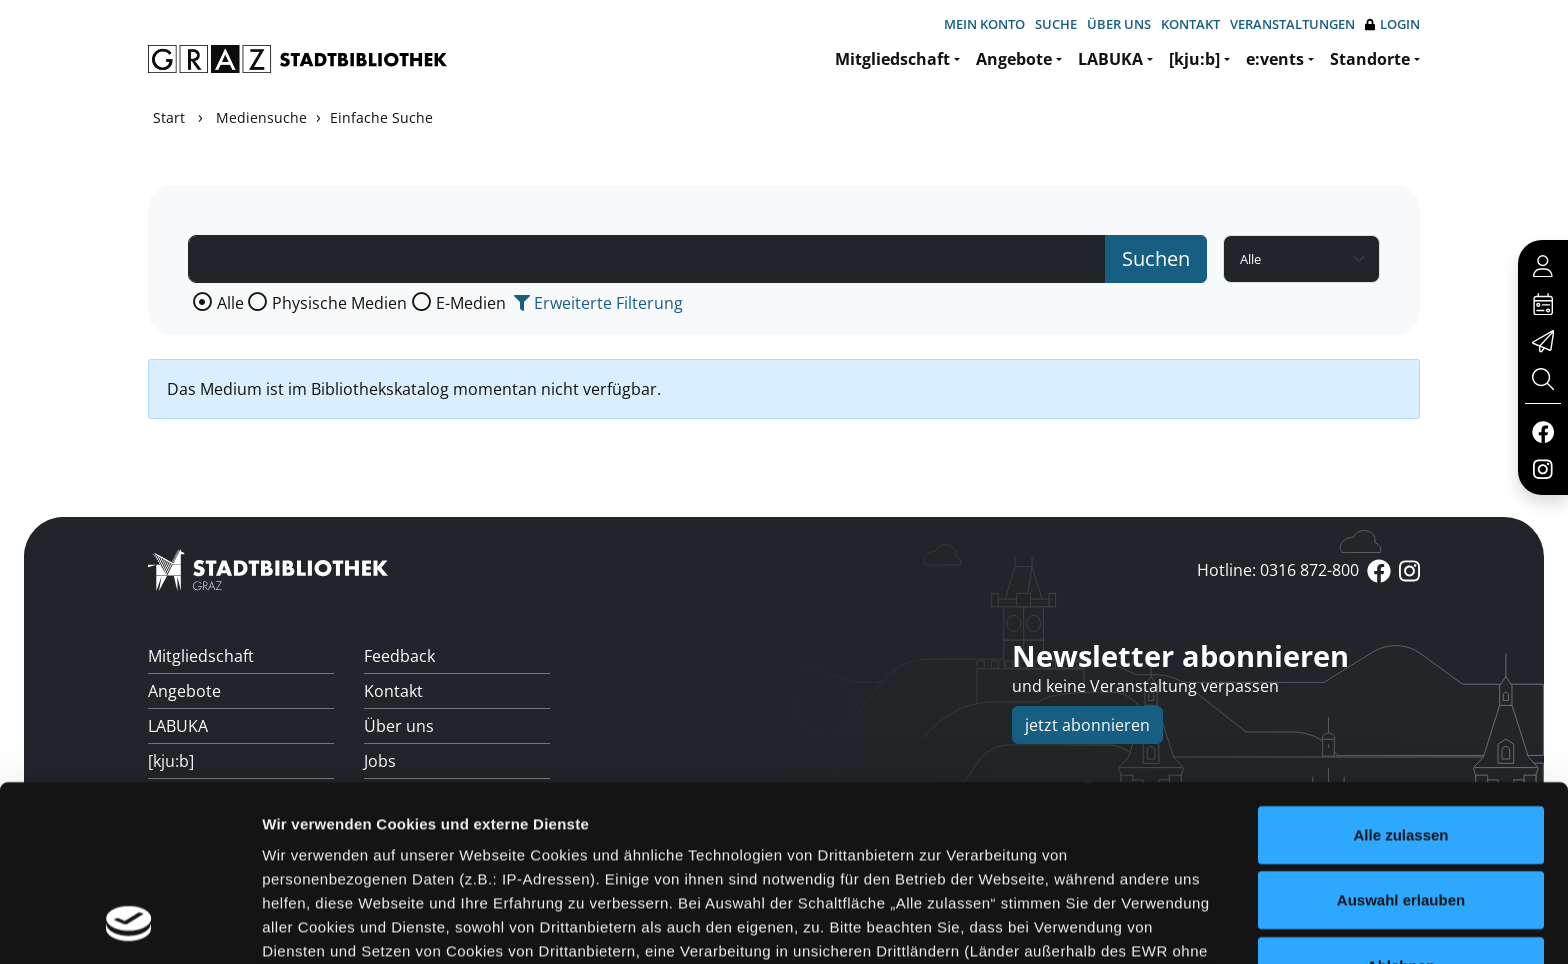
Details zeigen (1063, 924)
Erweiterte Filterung (598, 303)
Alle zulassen (1400, 674)
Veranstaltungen (1292, 24)
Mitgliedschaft (892, 59)
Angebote (1014, 59)
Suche (1056, 24)
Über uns (1119, 24)
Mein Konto (984, 24)
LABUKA (1110, 59)
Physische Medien (339, 303)
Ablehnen (1401, 805)
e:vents (1275, 59)
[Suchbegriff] (647, 259)
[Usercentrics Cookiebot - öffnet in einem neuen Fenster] (129, 925)
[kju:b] (1194, 59)
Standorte (1370, 59)
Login (1392, 24)
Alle (230, 303)
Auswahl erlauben (1401, 739)
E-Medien (471, 303)
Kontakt (1190, 24)
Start (169, 117)
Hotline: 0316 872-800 (1278, 570)
